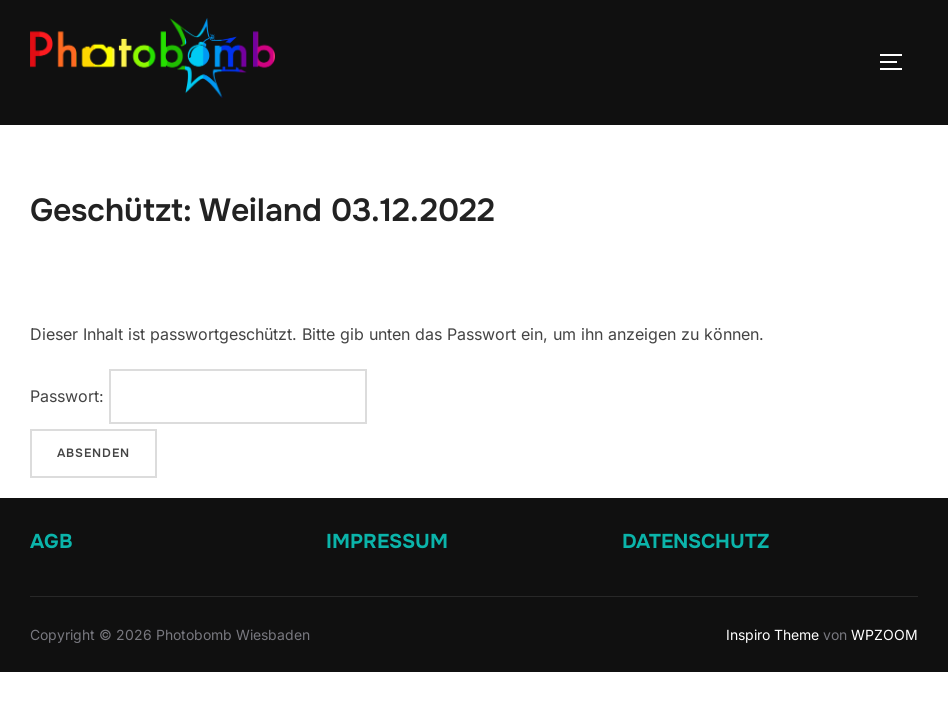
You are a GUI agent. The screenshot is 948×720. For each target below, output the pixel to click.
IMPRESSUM (387, 541)
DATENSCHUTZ (695, 541)
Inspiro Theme (772, 634)
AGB (51, 541)
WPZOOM (884, 634)
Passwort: (198, 396)
